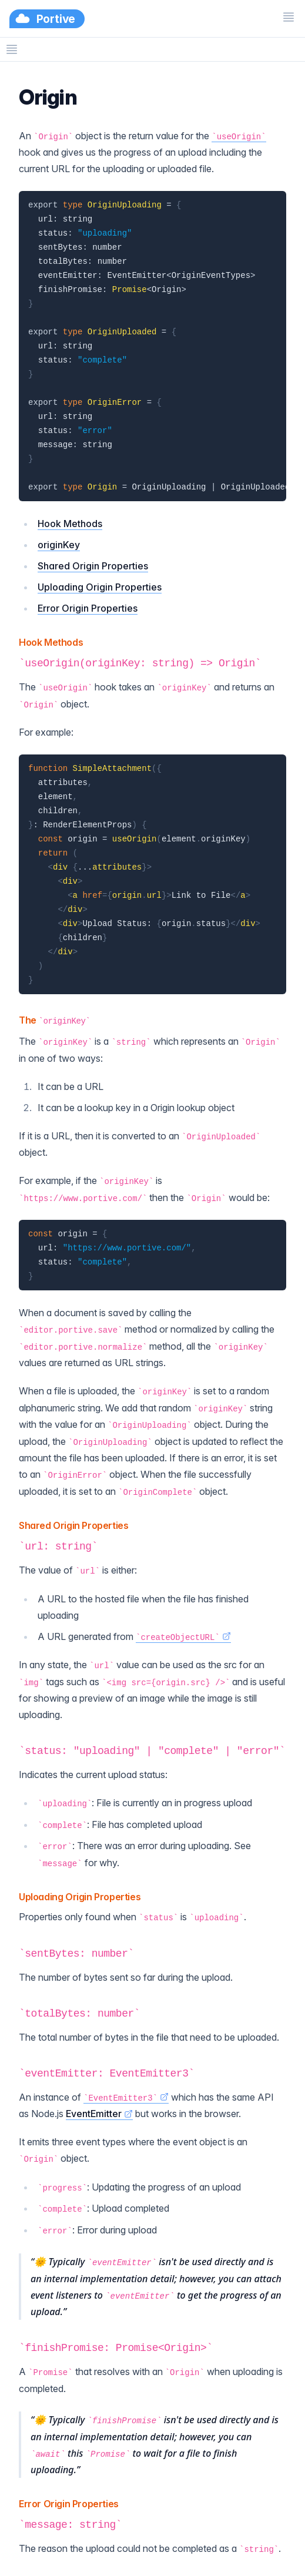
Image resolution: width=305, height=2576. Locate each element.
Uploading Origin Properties (100, 587)
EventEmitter (99, 2113)
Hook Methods (70, 523)
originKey (59, 545)
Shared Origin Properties (93, 566)
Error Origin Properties (88, 608)
